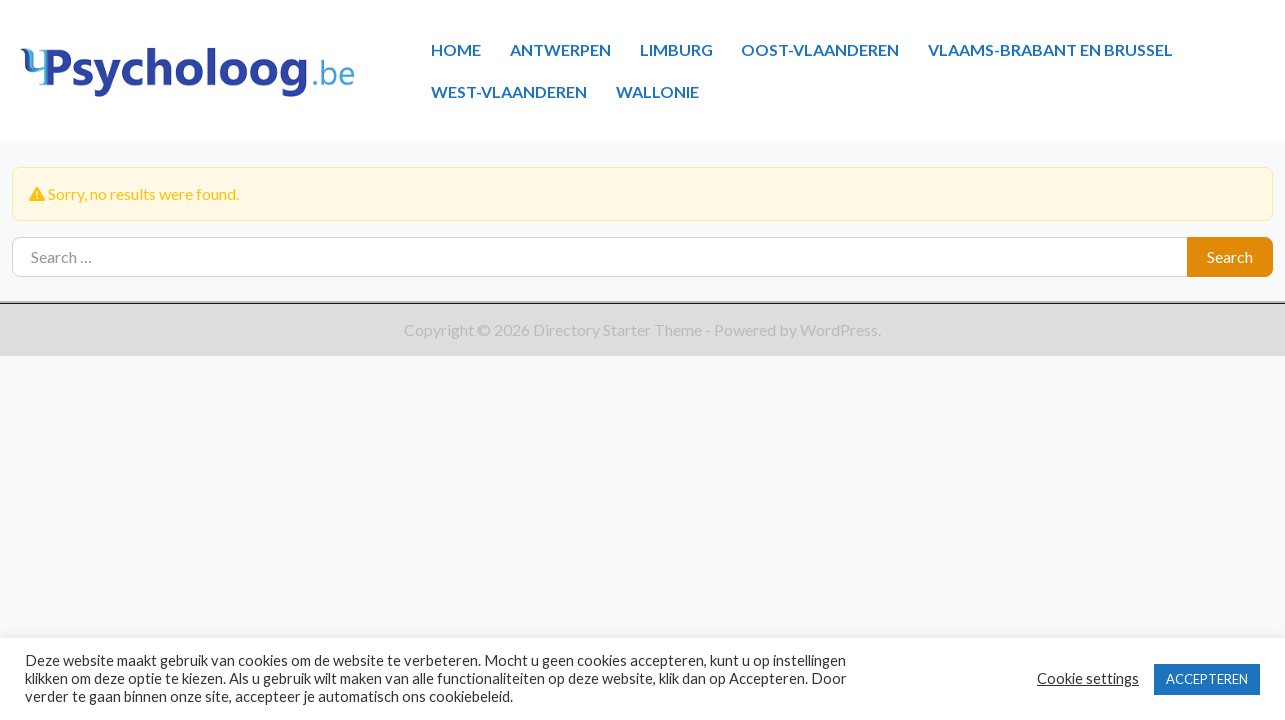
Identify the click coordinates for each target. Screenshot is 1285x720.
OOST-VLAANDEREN (820, 49)
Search (1230, 256)
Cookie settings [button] (1088, 678)
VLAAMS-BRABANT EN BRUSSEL (1050, 49)
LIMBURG (676, 49)
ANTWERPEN (560, 49)
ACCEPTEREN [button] (1207, 679)
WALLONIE (657, 91)
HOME (456, 49)
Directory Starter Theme (619, 329)
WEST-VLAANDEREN (509, 91)
